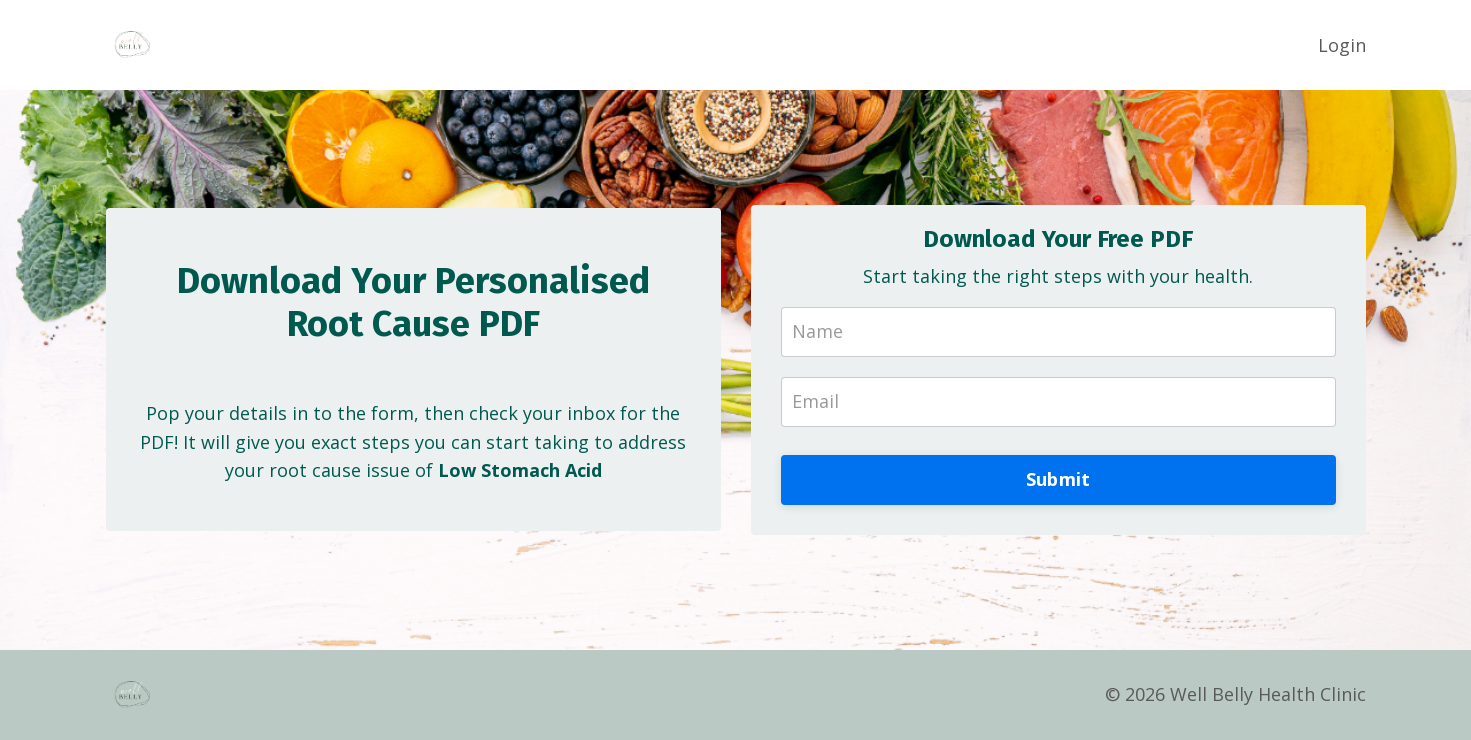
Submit (1058, 479)
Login (1342, 45)
